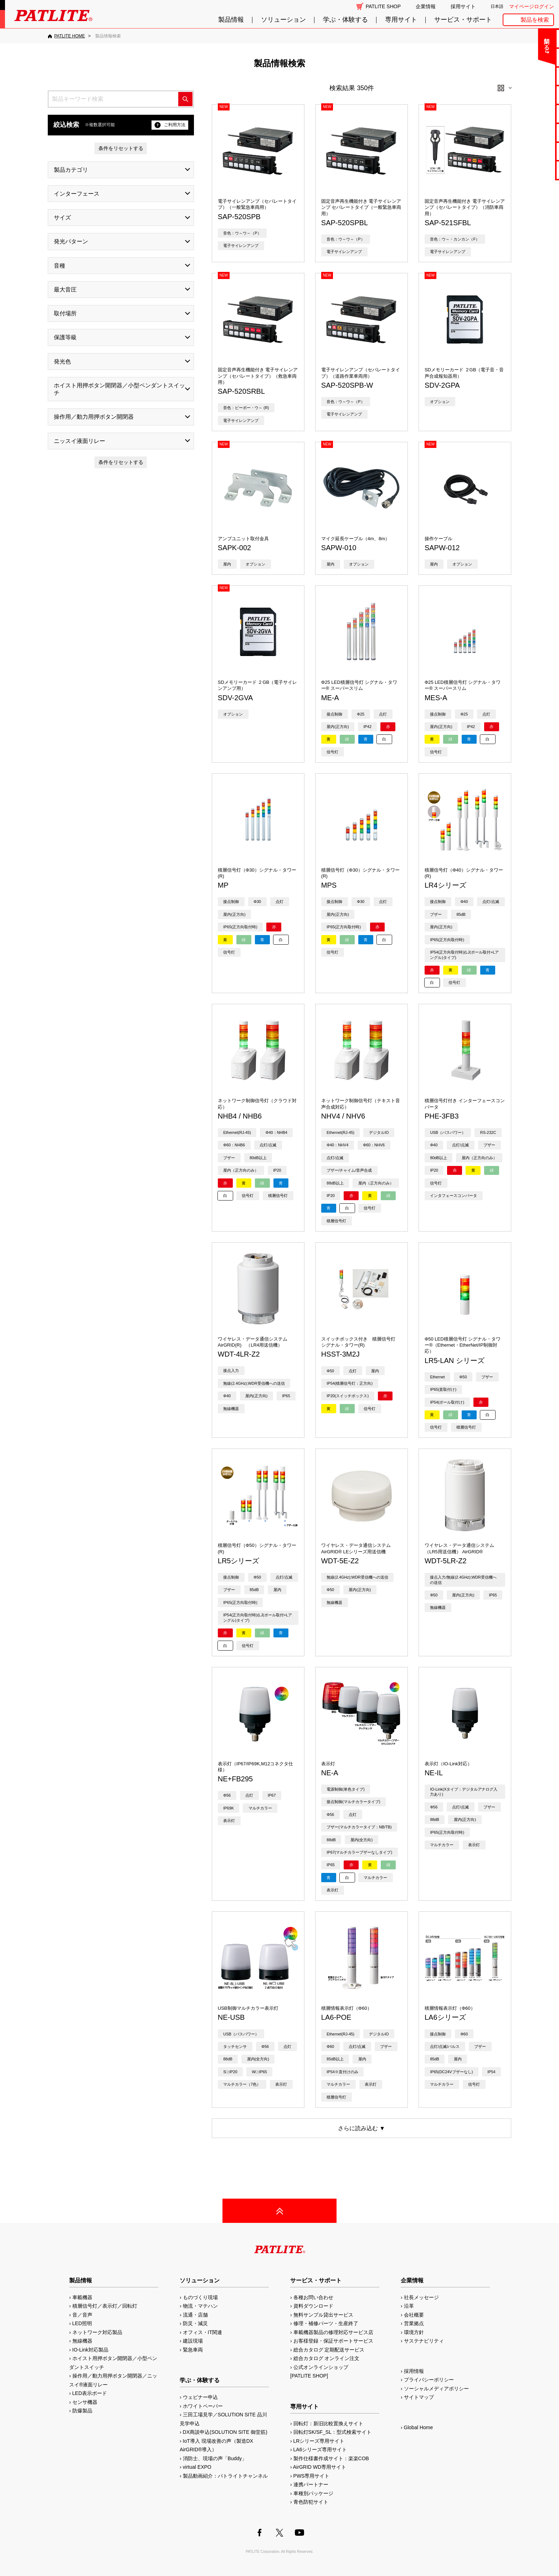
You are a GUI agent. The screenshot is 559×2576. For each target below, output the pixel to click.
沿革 (409, 2306)
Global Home (418, 2427)
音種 (59, 266)
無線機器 (82, 2341)
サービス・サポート (463, 19)
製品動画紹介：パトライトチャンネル (225, 2476)
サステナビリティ (424, 2341)
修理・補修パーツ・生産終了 (325, 2323)
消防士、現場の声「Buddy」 (215, 2458)
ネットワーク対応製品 (97, 2332)
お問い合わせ (531, 38)
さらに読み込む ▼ (361, 2128)
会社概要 (414, 2315)
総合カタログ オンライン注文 (326, 2358)
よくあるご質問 (531, 57)
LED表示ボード (89, 2393)
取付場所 (65, 313)
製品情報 (231, 19)
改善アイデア (531, 170)
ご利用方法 (169, 125)
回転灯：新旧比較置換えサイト (328, 2423)
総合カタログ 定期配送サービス (329, 2350)
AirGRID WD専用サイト (319, 2467)
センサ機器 (84, 2402)
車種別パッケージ (313, 2493)
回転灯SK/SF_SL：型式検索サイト (332, 2432)
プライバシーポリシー (429, 2380)
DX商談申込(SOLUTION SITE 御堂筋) (225, 2432)
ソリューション (283, 19)
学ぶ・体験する (345, 19)
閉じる (494, 40)
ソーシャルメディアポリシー (436, 2388)
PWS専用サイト (311, 2476)
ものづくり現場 (200, 2297)
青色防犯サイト (310, 2502)
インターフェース (76, 194)
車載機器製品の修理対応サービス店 (333, 2332)
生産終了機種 (531, 132)
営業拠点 (414, 2323)
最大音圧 (65, 289)
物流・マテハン (200, 2306)
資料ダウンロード (313, 2306)
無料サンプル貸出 (530, 76)
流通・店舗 (195, 2315)
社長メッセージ (421, 2297)
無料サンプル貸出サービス (323, 2315)
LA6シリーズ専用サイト (320, 2449)
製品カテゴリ (71, 170)
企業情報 (426, 6)
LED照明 (82, 2323)
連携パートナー (310, 2484)
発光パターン (71, 241)
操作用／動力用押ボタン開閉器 (94, 417)
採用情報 (414, 2371)
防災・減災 (195, 2323)
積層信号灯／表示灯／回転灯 (104, 2306)
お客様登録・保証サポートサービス (333, 2341)
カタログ (531, 95)
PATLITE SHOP (383, 6)
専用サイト (401, 19)
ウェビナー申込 (200, 2397)
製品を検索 (534, 20)
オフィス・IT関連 (202, 2332)
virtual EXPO (197, 2467)
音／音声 (82, 2315)
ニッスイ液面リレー (79, 441)
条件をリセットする (120, 148)
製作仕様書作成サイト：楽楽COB (331, 2458)
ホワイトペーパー (203, 2406)
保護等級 (65, 337)
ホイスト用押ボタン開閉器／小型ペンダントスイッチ (119, 389)
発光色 (62, 361)
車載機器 (82, 2297)
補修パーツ (531, 151)
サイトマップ (419, 2397)
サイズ (62, 218)
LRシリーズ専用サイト (319, 2441)
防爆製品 (82, 2411)
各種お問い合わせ (313, 2297)
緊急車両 (193, 2350)
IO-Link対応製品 (90, 2350)
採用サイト (463, 6)
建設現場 (193, 2341)
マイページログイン (531, 6)
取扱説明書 (531, 113)
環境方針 (414, 2332)
